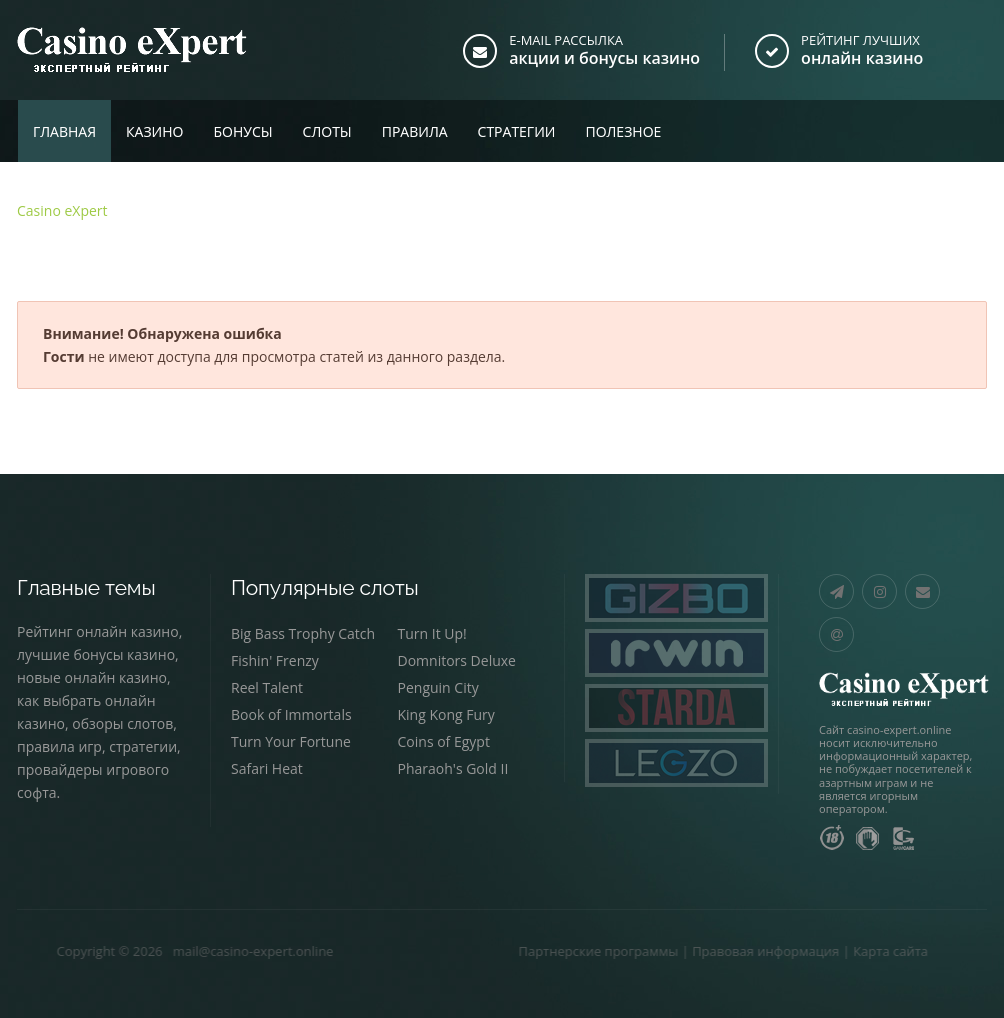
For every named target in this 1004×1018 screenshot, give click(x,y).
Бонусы (242, 131)
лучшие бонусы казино (96, 654)
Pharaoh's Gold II (453, 768)
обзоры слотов (122, 723)
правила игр (59, 746)
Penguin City (438, 687)
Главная (64, 131)
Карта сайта (839, 951)
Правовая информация (714, 951)
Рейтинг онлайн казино (98, 631)
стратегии (143, 746)
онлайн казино (862, 58)
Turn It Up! (432, 633)
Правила (415, 131)
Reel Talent (267, 687)
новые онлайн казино (92, 677)
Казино (154, 131)
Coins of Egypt (444, 741)
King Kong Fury (446, 714)
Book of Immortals (291, 714)
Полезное (623, 131)
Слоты (327, 131)
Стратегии (517, 131)
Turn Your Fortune (291, 741)
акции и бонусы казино (604, 58)
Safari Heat (267, 768)
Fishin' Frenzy (275, 660)
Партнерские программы (547, 951)
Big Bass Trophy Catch (303, 633)
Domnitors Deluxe (457, 660)
